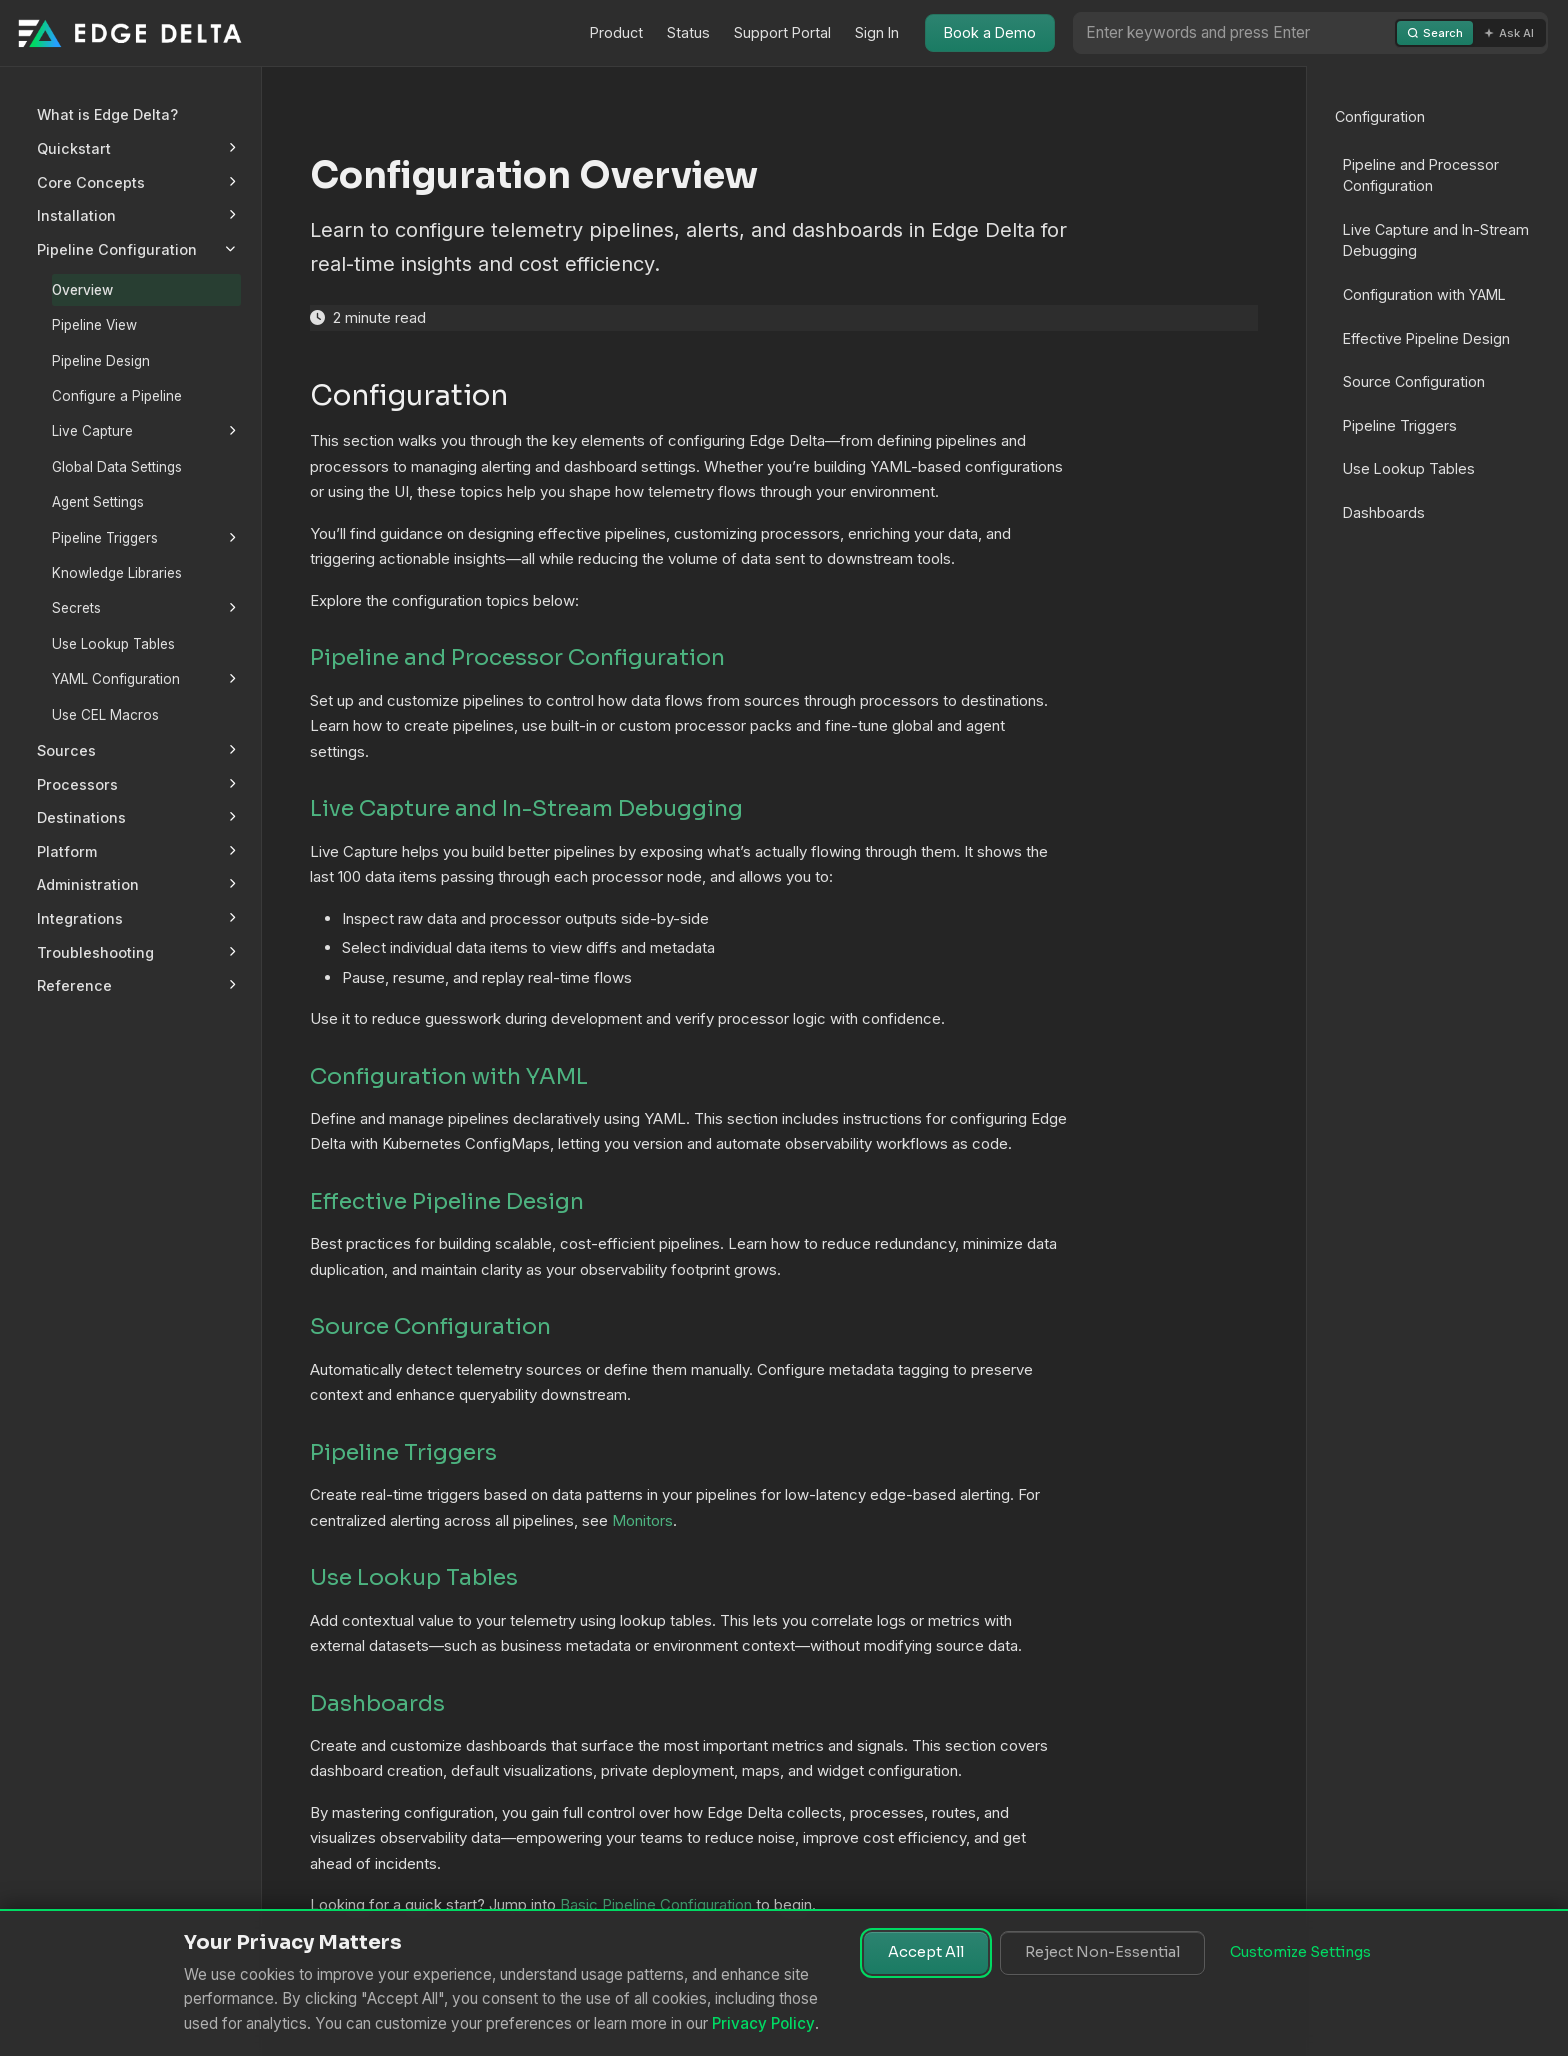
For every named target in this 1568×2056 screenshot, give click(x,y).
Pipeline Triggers (1400, 425)
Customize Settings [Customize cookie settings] (1300, 1952)
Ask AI (1508, 33)
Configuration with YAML (1424, 294)
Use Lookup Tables (1409, 468)
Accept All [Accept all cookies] (926, 1952)
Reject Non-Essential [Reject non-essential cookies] (1102, 1952)
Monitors (642, 1520)
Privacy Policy (763, 2023)
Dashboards (1384, 512)
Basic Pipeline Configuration (656, 1904)
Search (1435, 33)
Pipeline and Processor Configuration (1421, 175)
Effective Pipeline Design (1426, 338)
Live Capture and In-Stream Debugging (1436, 240)
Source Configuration (1414, 381)
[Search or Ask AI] (1234, 32)
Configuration (1380, 116)
